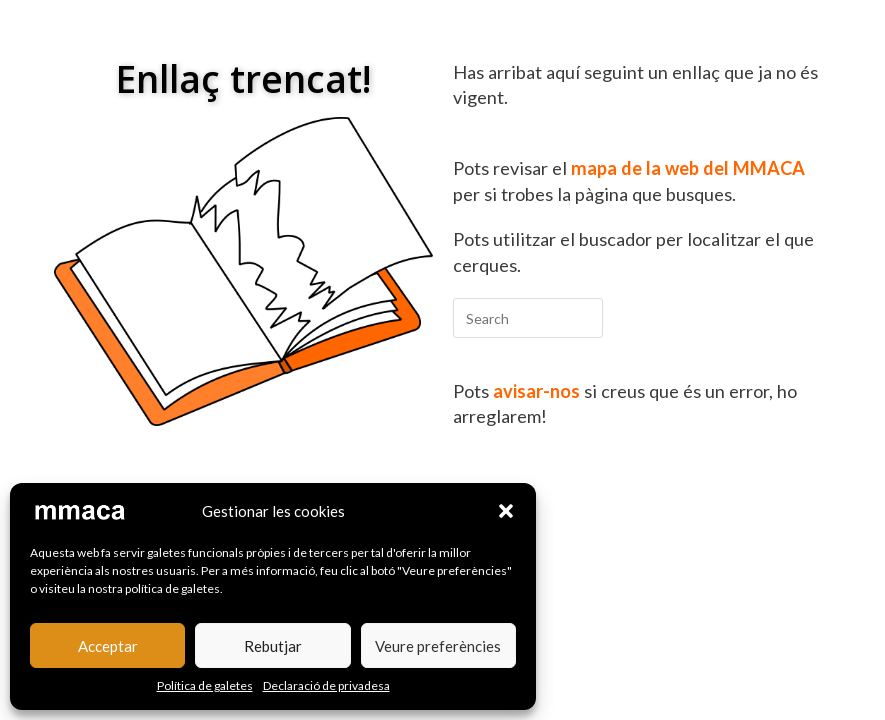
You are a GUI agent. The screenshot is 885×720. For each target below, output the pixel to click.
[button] (506, 511)
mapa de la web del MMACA (688, 168)
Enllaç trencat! (243, 78)
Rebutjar (273, 646)
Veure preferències (438, 646)
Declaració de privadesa (326, 685)
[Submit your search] (583, 315)
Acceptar (108, 646)
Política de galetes (205, 685)
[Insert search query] (528, 318)
